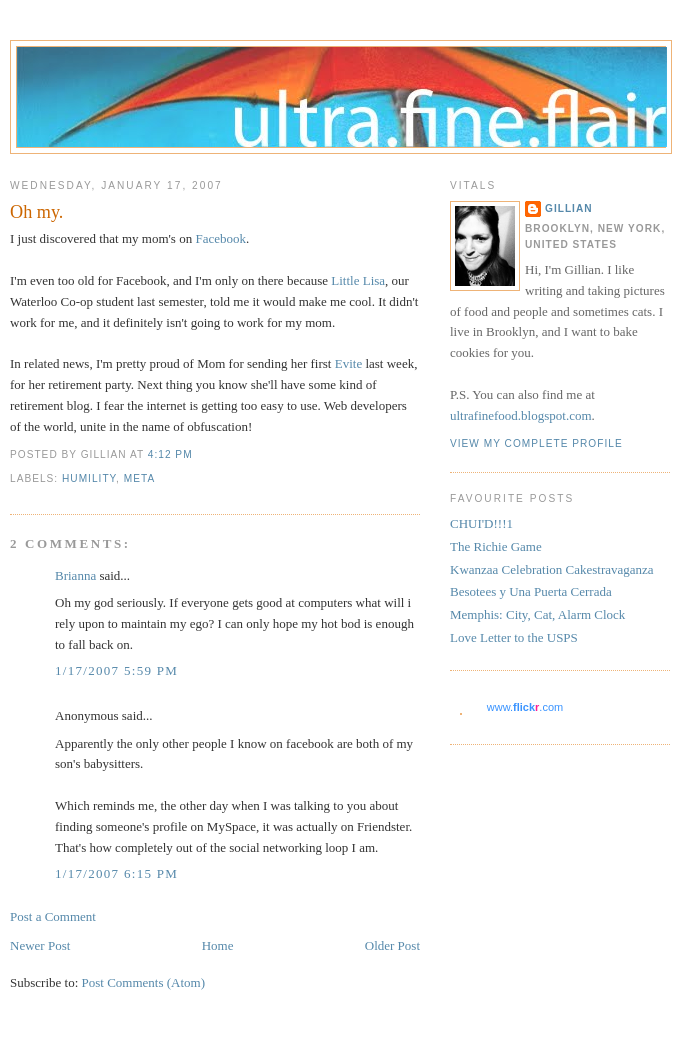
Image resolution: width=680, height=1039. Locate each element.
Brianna (75, 575)
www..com (525, 707)
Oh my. (36, 212)
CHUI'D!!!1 (481, 523)
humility (89, 478)
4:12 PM (170, 454)
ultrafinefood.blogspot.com (521, 415)
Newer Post (40, 945)
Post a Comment (53, 916)
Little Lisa (358, 280)
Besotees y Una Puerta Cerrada (531, 591)
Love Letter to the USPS (514, 637)
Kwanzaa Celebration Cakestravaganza (552, 569)
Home (218, 945)
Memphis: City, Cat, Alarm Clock (537, 614)
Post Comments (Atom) (144, 982)
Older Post (392, 945)
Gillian (569, 208)
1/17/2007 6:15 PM (116, 873)
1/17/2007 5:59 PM (116, 670)
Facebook (220, 238)
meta (139, 478)
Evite (348, 363)
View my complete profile (536, 443)
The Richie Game (496, 546)
